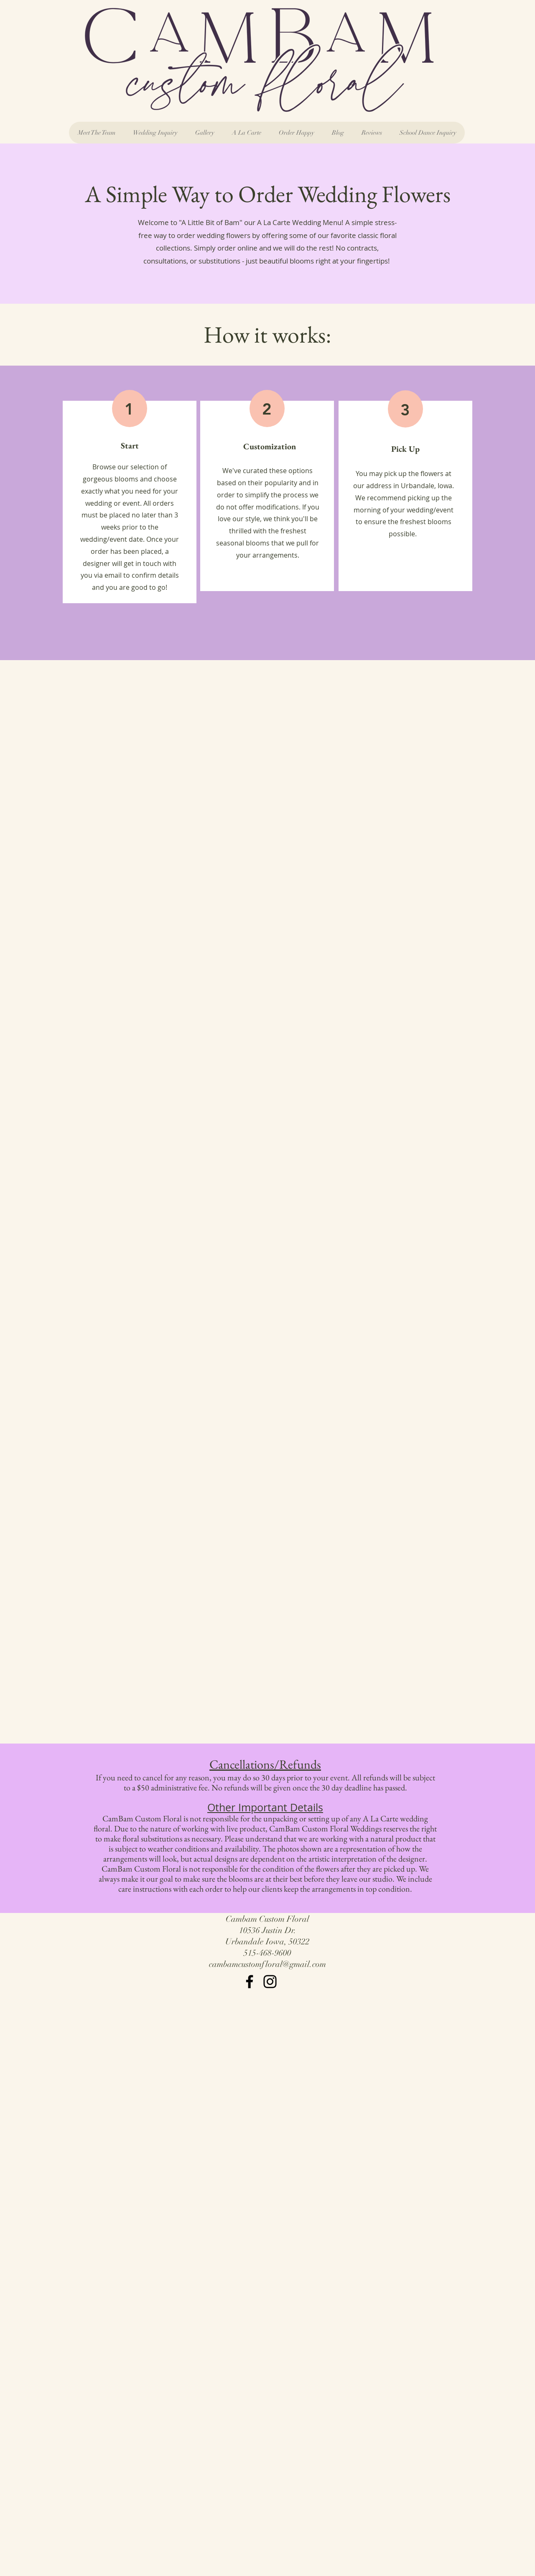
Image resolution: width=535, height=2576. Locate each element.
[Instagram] (270, 1981)
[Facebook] (249, 1981)
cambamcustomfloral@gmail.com (267, 1964)
